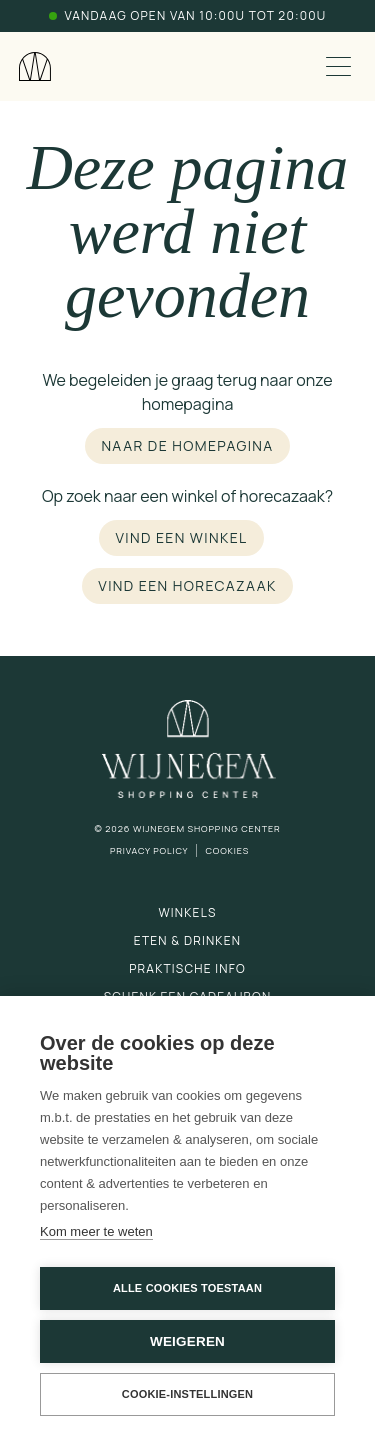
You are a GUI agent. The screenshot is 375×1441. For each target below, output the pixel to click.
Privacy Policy (149, 850)
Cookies (227, 850)
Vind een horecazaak (187, 585)
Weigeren (187, 1341)
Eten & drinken (187, 940)
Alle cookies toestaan (187, 1288)
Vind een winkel (181, 537)
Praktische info (187, 968)
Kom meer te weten (96, 1231)
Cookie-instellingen (188, 1394)
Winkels (187, 912)
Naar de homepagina (187, 445)
